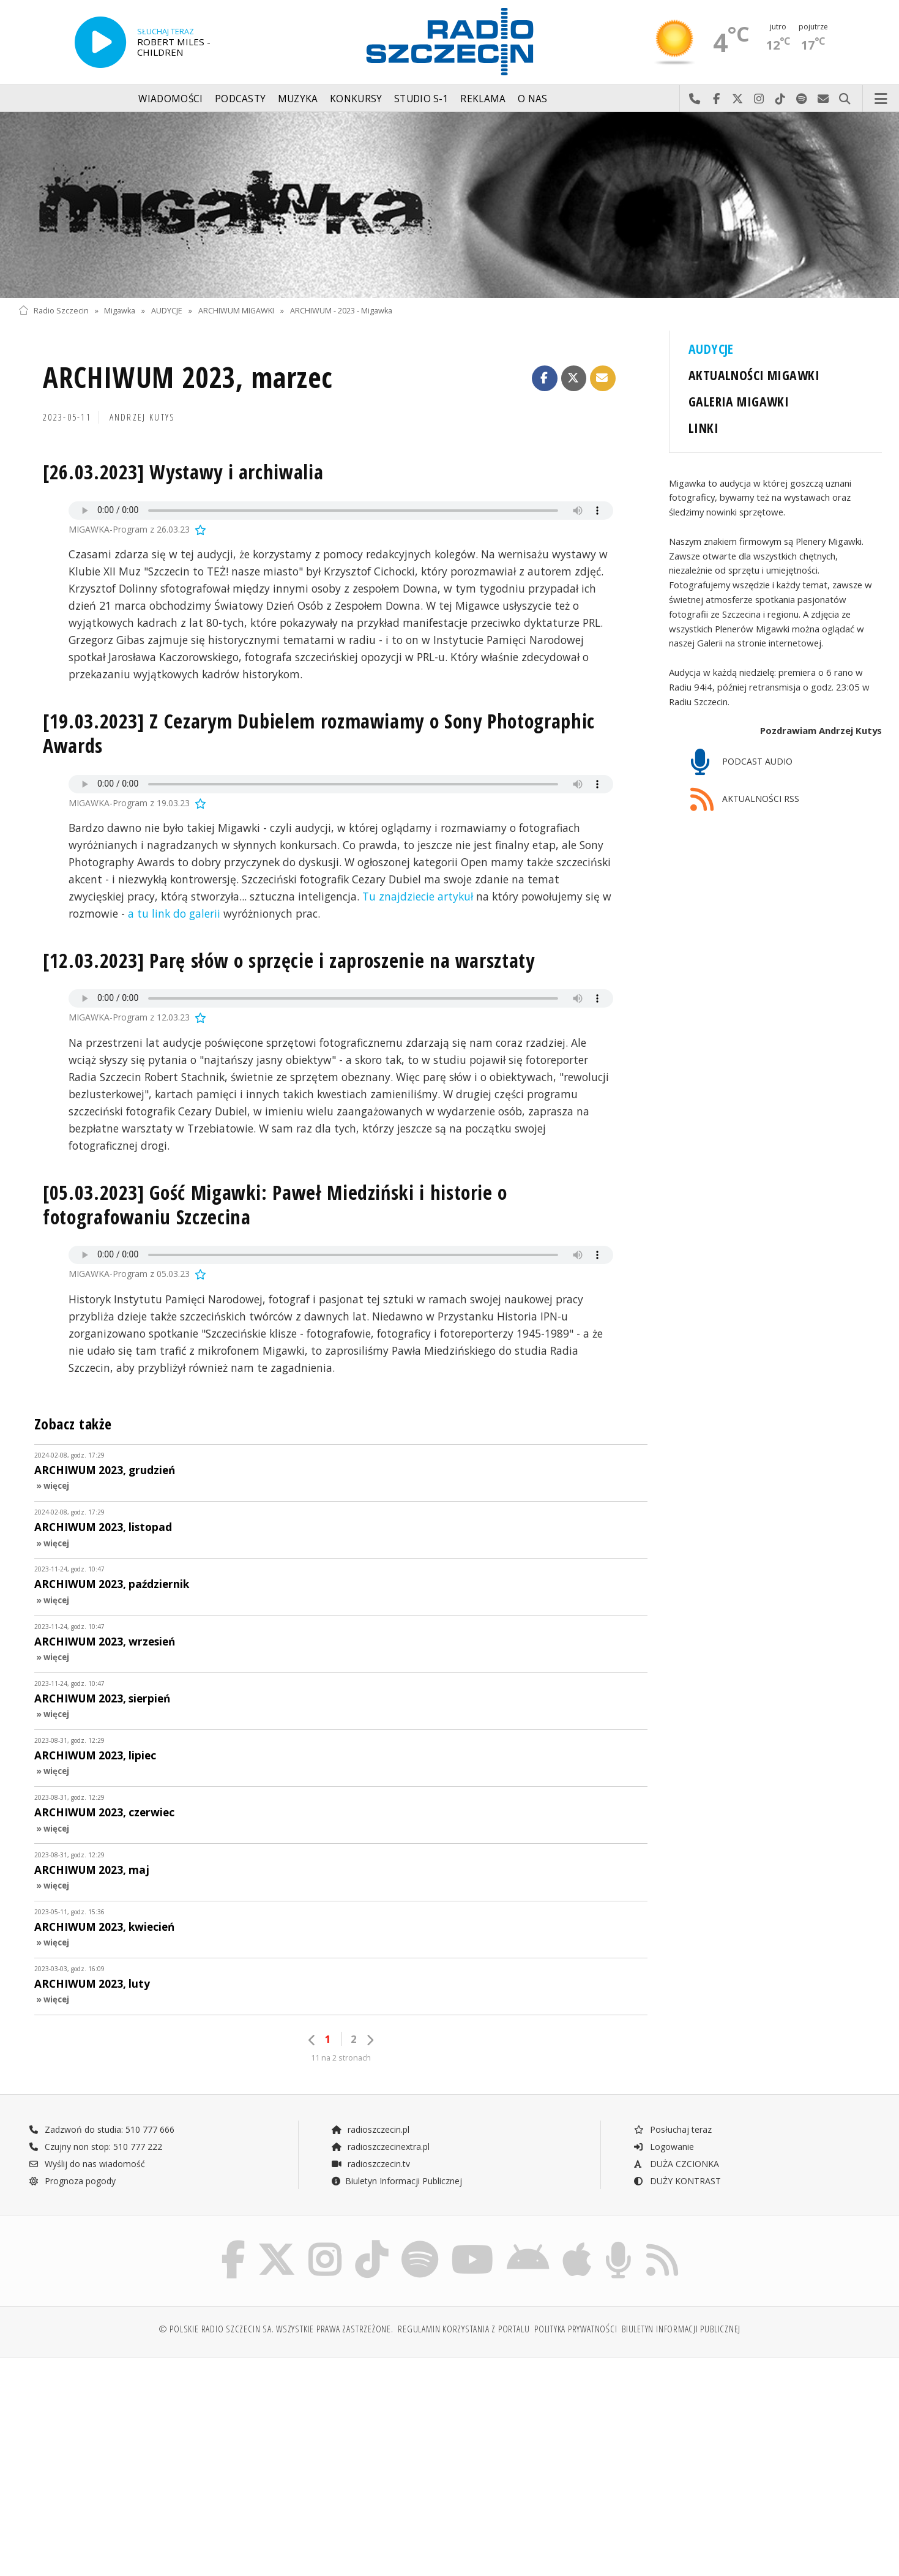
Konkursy (356, 98)
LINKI (703, 427)
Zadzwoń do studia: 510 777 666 (101, 2129)
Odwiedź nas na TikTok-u (780, 99)
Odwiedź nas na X (737, 99)
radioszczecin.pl (369, 2129)
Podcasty (240, 98)
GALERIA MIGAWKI (738, 401)
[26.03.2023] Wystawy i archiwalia (183, 472)
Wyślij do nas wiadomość (823, 99)
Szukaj (845, 99)
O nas (533, 98)
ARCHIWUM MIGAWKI (236, 310)
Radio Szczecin (53, 310)
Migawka (119, 310)
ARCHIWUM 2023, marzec (188, 377)
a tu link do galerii (174, 913)
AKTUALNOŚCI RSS (744, 799)
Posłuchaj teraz (672, 2129)
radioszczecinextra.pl (380, 2146)
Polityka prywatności (575, 2329)
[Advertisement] (123, 2460)
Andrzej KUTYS (143, 417)
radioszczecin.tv (370, 2164)
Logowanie (663, 2146)
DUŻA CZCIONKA (676, 2164)
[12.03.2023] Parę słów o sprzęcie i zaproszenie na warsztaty (289, 960)
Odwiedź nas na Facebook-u (716, 99)
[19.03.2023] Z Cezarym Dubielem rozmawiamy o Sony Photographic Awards (319, 733)
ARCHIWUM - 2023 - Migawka (341, 310)
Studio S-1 (421, 98)
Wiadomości (170, 98)
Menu (881, 99)
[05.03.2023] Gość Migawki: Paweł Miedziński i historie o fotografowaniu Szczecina (275, 1204)
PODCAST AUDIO (741, 762)
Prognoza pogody (72, 2181)
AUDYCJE (166, 310)
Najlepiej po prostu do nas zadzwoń (695, 99)
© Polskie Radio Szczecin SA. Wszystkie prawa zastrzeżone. (276, 2329)
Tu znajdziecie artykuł (417, 896)
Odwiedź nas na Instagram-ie (759, 99)
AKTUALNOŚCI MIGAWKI (753, 375)
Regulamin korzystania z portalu (463, 2329)
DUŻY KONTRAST (677, 2181)
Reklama (482, 98)
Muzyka (298, 98)
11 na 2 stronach (341, 2058)
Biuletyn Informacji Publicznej (396, 2181)
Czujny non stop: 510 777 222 (95, 2146)
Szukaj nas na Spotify (802, 99)
